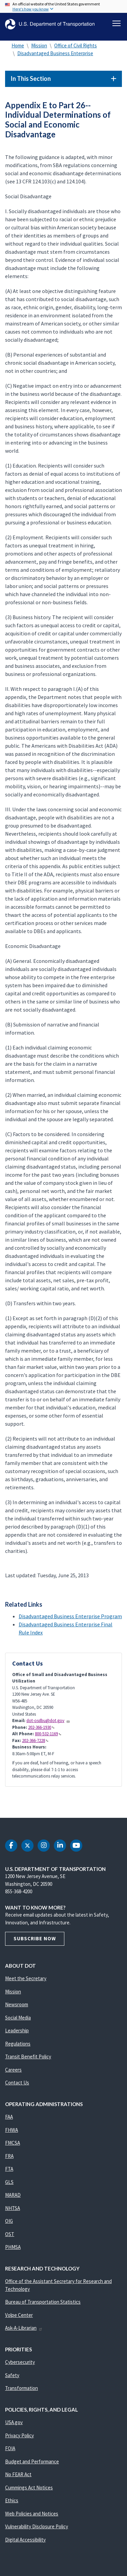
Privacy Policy (19, 2435)
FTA (9, 2169)
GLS (9, 2182)
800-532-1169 (48, 1734)
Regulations (17, 2043)
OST (9, 2234)
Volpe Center (19, 2315)
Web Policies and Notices (31, 2513)
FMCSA (12, 2143)
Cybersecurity (20, 2362)
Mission (39, 45)
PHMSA (13, 2247)
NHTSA (12, 2208)
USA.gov (14, 2422)
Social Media (18, 2017)
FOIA (10, 2448)
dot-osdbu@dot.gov (48, 1720)
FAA (9, 2117)
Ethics (11, 2500)
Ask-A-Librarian (24, 2328)
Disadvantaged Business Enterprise (55, 53)
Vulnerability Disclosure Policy (36, 2526)
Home (18, 45)
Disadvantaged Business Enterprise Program (70, 1616)
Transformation (21, 2388)
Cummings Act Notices (29, 2487)
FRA (9, 2156)
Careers (13, 2069)
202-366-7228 (35, 1740)
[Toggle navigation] (116, 23)
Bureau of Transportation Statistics (43, 2302)
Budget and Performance (32, 2461)
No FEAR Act (18, 2474)
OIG (9, 2221)
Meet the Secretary (25, 1978)
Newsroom (16, 2004)
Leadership (17, 2030)
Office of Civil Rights (75, 45)
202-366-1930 (41, 1727)
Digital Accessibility (25, 2539)
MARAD (13, 2195)
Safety (12, 2375)
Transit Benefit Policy (28, 2056)
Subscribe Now (35, 1938)
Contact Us (17, 2082)
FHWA (11, 2130)
